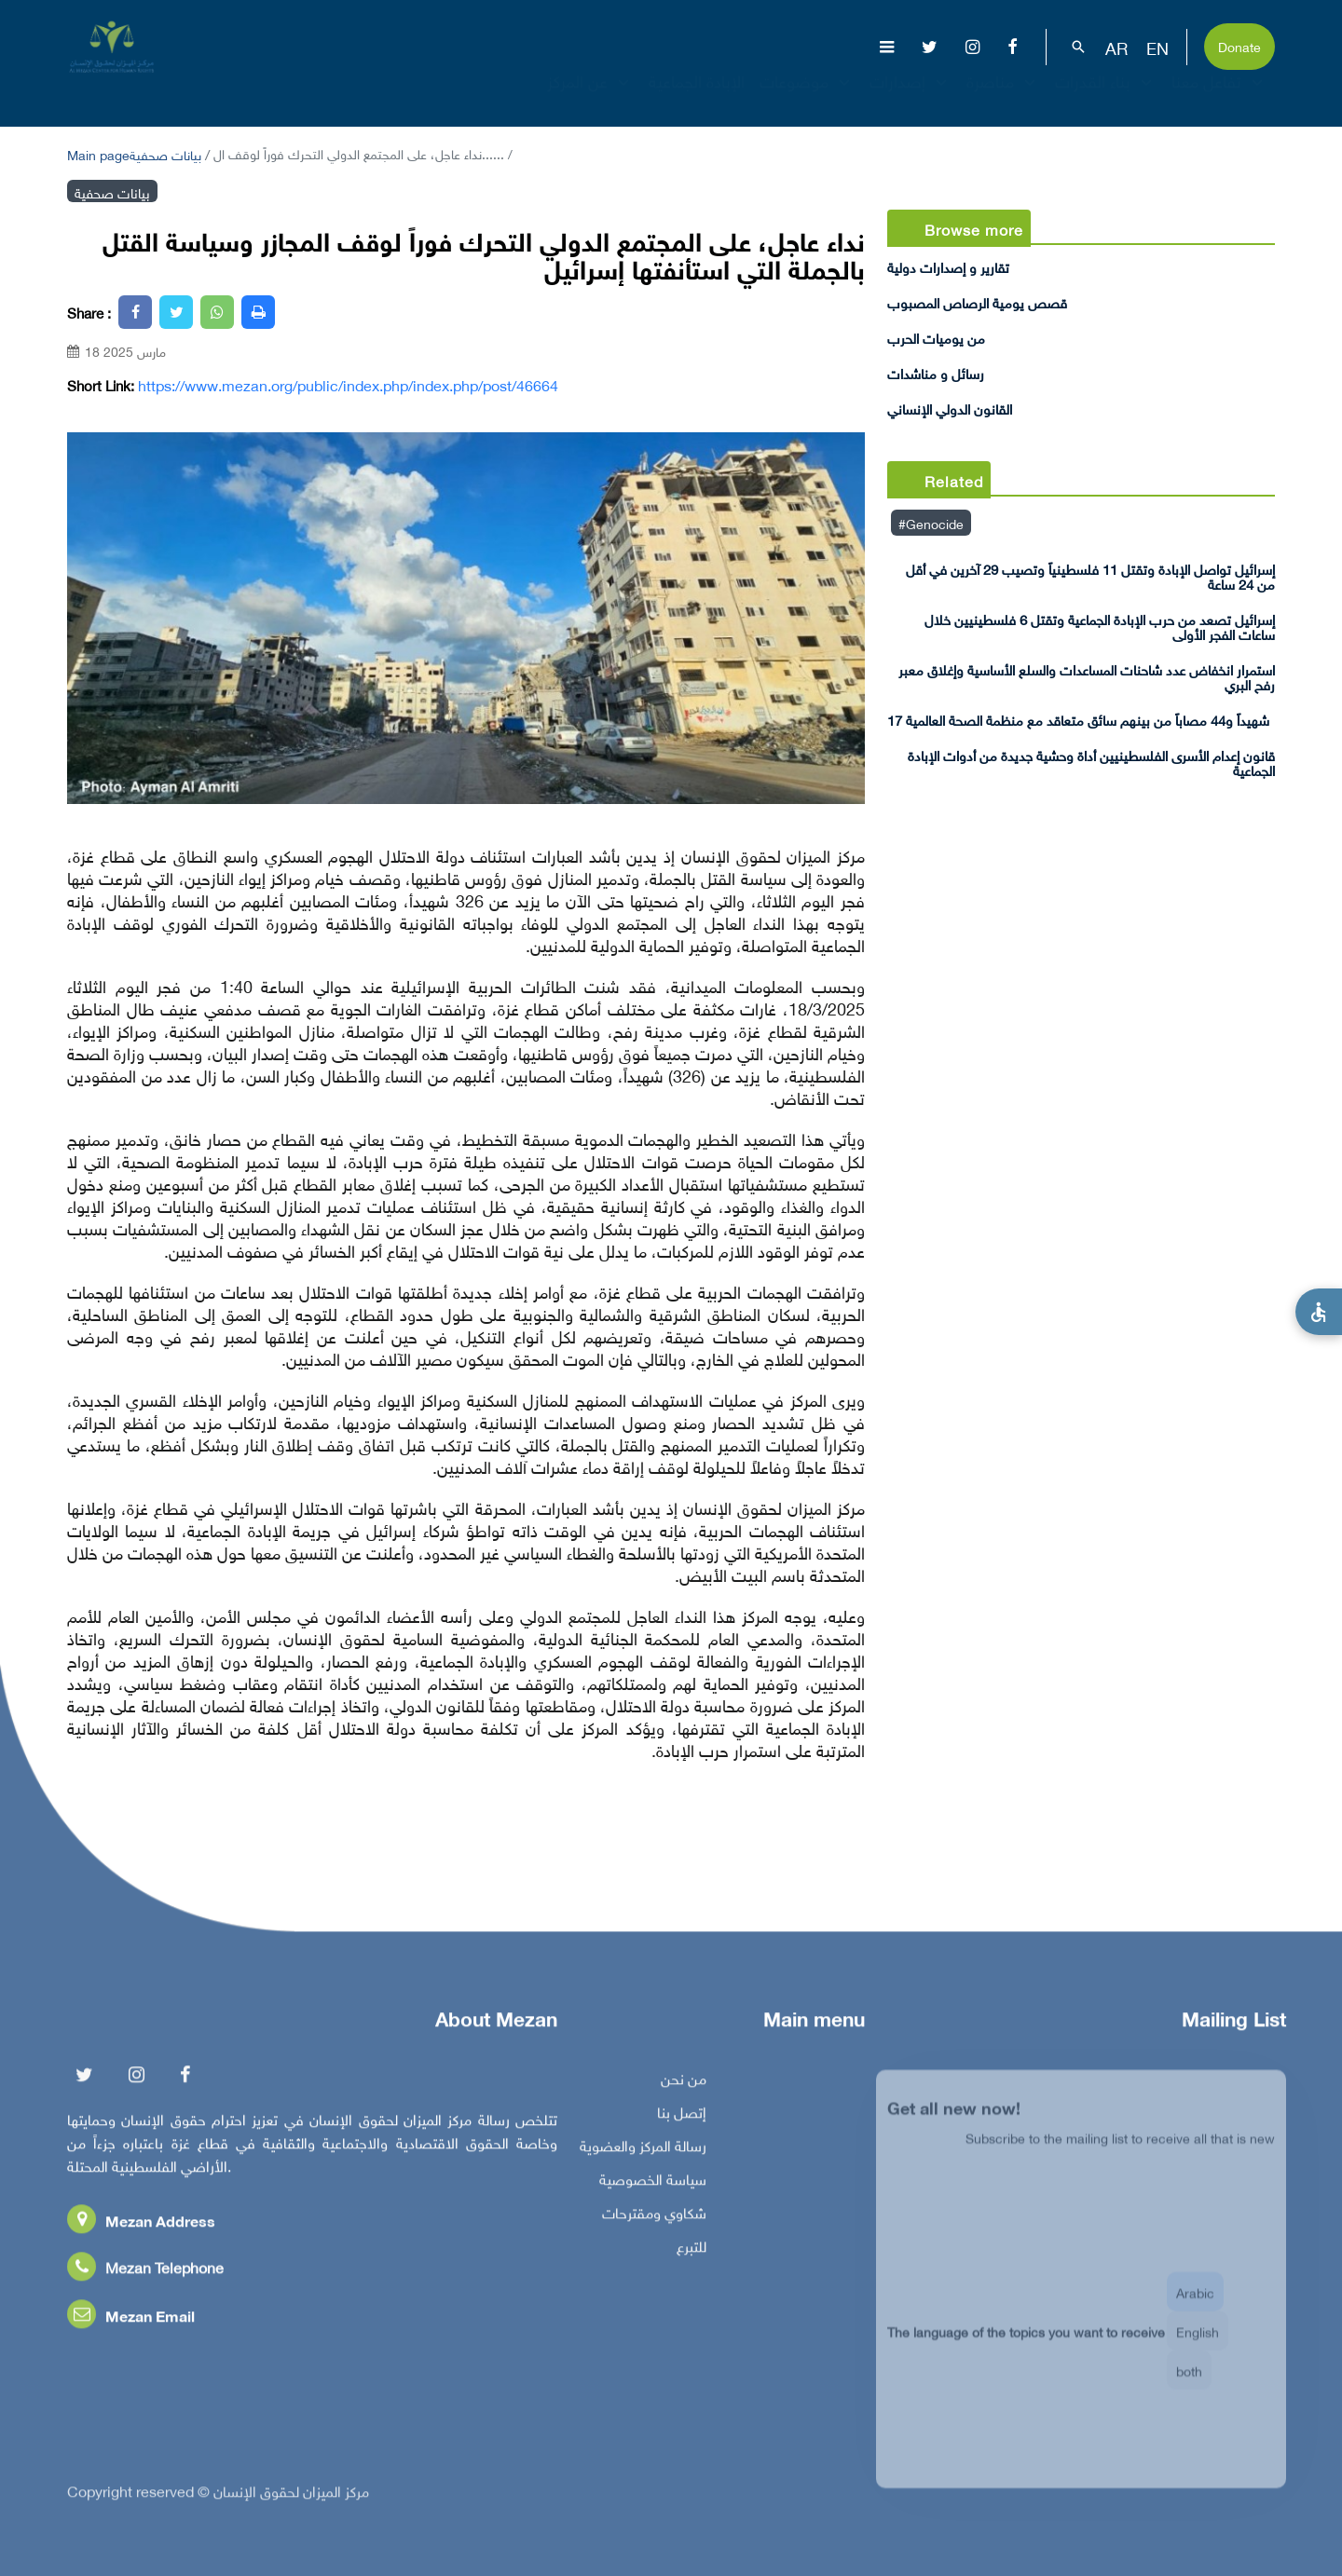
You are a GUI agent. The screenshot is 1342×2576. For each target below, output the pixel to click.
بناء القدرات (1106, 97)
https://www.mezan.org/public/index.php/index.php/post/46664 (348, 385)
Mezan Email (131, 2320)
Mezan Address (141, 2225)
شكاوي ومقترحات (654, 2217)
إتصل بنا (681, 2117)
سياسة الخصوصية (652, 2184)
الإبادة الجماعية (697, 97)
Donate (1239, 45)
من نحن (683, 2083)
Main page (98, 153)
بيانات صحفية (165, 153)
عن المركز (590, 97)
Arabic (1195, 2305)
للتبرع (691, 2251)
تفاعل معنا (1219, 97)
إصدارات (911, 97)
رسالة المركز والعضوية (643, 2150)
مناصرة (1003, 97)
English (1197, 2344)
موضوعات (807, 97)
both (1189, 2383)
